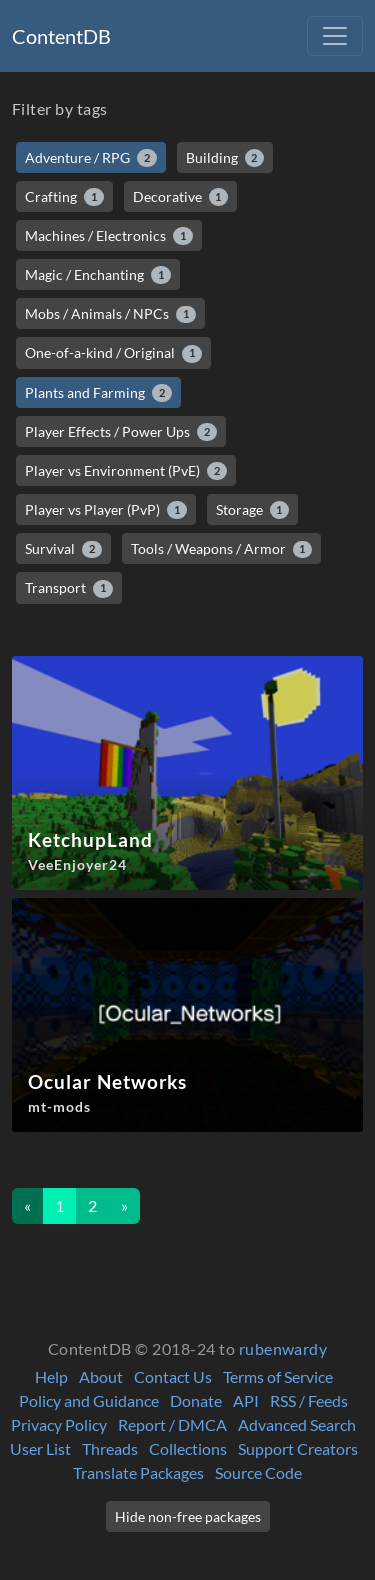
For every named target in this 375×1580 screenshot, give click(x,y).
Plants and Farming (98, 393)
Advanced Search (297, 1424)
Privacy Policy (59, 1424)
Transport (69, 588)
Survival (63, 549)
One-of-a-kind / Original (113, 353)
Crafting (64, 197)
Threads (110, 1448)
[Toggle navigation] (335, 36)
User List (40, 1448)
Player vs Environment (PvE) (126, 471)
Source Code (258, 1472)
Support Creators (298, 1448)
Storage (253, 510)
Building (225, 158)
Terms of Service (278, 1376)
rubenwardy (283, 1348)
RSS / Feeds (309, 1400)
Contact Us (173, 1376)
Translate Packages (138, 1472)
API (246, 1400)
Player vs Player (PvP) (106, 510)
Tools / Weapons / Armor (222, 549)
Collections (188, 1448)
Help (51, 1376)
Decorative (181, 197)
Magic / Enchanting (98, 275)
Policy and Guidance (89, 1400)
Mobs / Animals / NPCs (110, 314)
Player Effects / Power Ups (121, 432)
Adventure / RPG (91, 158)
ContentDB (61, 36)
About (101, 1376)
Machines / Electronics (109, 236)
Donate (196, 1400)
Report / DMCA (172, 1424)
